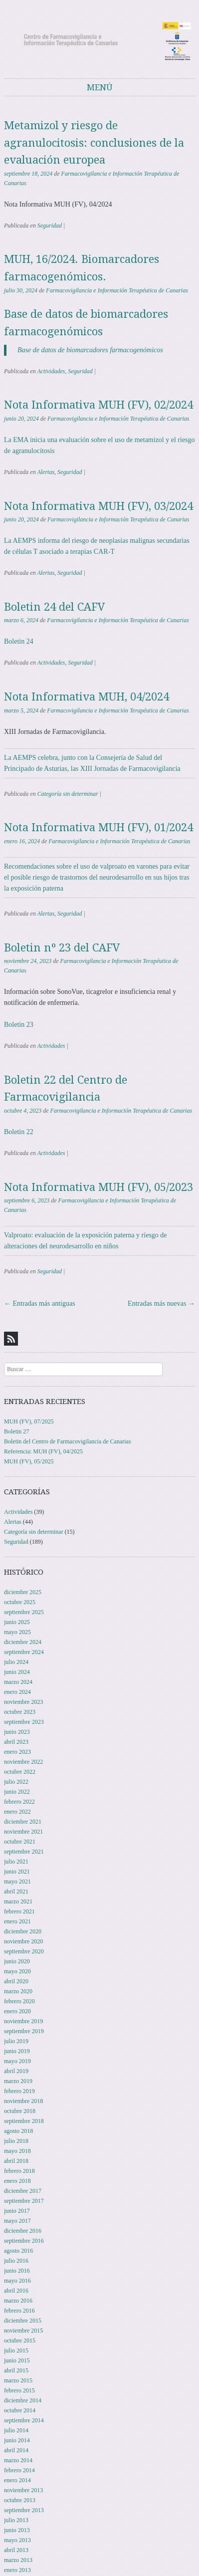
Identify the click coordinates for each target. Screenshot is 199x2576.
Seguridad (49, 225)
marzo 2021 (18, 1901)
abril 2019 (16, 2071)
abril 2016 (16, 2290)
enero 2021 (17, 1921)
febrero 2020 (19, 2001)
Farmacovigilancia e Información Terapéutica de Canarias (117, 290)
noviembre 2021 (23, 1831)
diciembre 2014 (22, 2400)
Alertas (45, 471)
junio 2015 (17, 2360)
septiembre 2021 (24, 1851)
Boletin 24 (18, 641)
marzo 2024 (18, 1681)
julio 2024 (16, 1661)
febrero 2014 (19, 2470)
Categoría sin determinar (67, 793)
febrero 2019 (19, 2091)
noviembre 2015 (23, 2330)
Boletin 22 (18, 1132)
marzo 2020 (18, 1991)
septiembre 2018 (24, 2120)
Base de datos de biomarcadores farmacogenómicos (90, 350)
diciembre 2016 (22, 2230)
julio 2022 (16, 1781)
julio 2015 (16, 2350)
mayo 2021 (17, 1881)
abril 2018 (16, 2160)
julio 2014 (16, 2430)
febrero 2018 (19, 2170)
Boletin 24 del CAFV (54, 607)
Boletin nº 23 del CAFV (62, 947)
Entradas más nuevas (161, 1303)
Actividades (51, 371)
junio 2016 (17, 2270)
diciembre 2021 (22, 1821)
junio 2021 (17, 1871)
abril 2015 (16, 2370)
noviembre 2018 (23, 2101)
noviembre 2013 (23, 2490)
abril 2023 (16, 1741)
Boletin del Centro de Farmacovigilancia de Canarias (67, 1441)
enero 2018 (17, 2180)
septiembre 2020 (24, 1951)
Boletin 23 (18, 1024)
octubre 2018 (19, 2111)
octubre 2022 (19, 1771)
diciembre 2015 (22, 2320)
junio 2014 (17, 2440)
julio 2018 (16, 2140)
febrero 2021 (19, 1911)
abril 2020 (16, 1981)
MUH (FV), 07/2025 (29, 1421)
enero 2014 (17, 2480)
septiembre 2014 (24, 2420)
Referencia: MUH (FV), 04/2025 (43, 1451)
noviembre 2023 (23, 1701)
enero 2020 (17, 2011)
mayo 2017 (17, 2220)
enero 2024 (17, 1691)
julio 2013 (16, 2520)
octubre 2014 (19, 2410)
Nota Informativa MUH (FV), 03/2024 (98, 506)
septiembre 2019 (24, 2031)
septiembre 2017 (24, 2200)
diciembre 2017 (22, 2190)
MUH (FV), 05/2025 (29, 1461)
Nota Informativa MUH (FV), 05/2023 (98, 1187)
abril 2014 (16, 2450)
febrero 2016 (19, 2310)
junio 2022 (17, 1791)
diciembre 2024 (22, 1642)
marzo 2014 (18, 2460)
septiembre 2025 (24, 1612)
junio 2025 (17, 1622)
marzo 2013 (18, 2560)
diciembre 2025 (22, 1592)
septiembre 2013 (24, 2510)
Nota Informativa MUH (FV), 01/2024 (98, 827)
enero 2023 (17, 1751)
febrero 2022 (19, 1801)
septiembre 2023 (24, 1721)
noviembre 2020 (23, 1941)
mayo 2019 (17, 2061)
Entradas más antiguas (39, 1303)
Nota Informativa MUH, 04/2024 (86, 697)
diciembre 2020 (22, 1931)
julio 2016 (16, 2260)
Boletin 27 (16, 1431)
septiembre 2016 (24, 2240)
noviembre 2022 (23, 1761)
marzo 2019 (18, 2081)
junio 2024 (17, 1671)
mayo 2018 (17, 2150)
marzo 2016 (18, 2300)
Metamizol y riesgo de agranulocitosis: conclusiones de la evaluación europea (94, 142)
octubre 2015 (19, 2340)
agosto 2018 (18, 2130)
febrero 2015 (19, 2390)
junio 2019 (17, 2051)
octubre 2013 (19, 2500)
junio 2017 (17, 2210)
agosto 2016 (18, 2250)
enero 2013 (17, 2570)
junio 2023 (17, 1731)
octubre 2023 (19, 1711)
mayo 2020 (17, 1971)
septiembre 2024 (24, 1651)
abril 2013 (16, 2550)
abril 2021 (16, 1891)
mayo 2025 (17, 1632)
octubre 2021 (19, 1841)
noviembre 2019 (23, 2021)
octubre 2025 (19, 1602)
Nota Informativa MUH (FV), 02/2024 (98, 405)
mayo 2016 (17, 2280)
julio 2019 (16, 2041)
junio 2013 (17, 2530)
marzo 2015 (18, 2380)
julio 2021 (16, 1861)
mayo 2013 (17, 2540)
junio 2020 (17, 1961)
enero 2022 (17, 1811)
